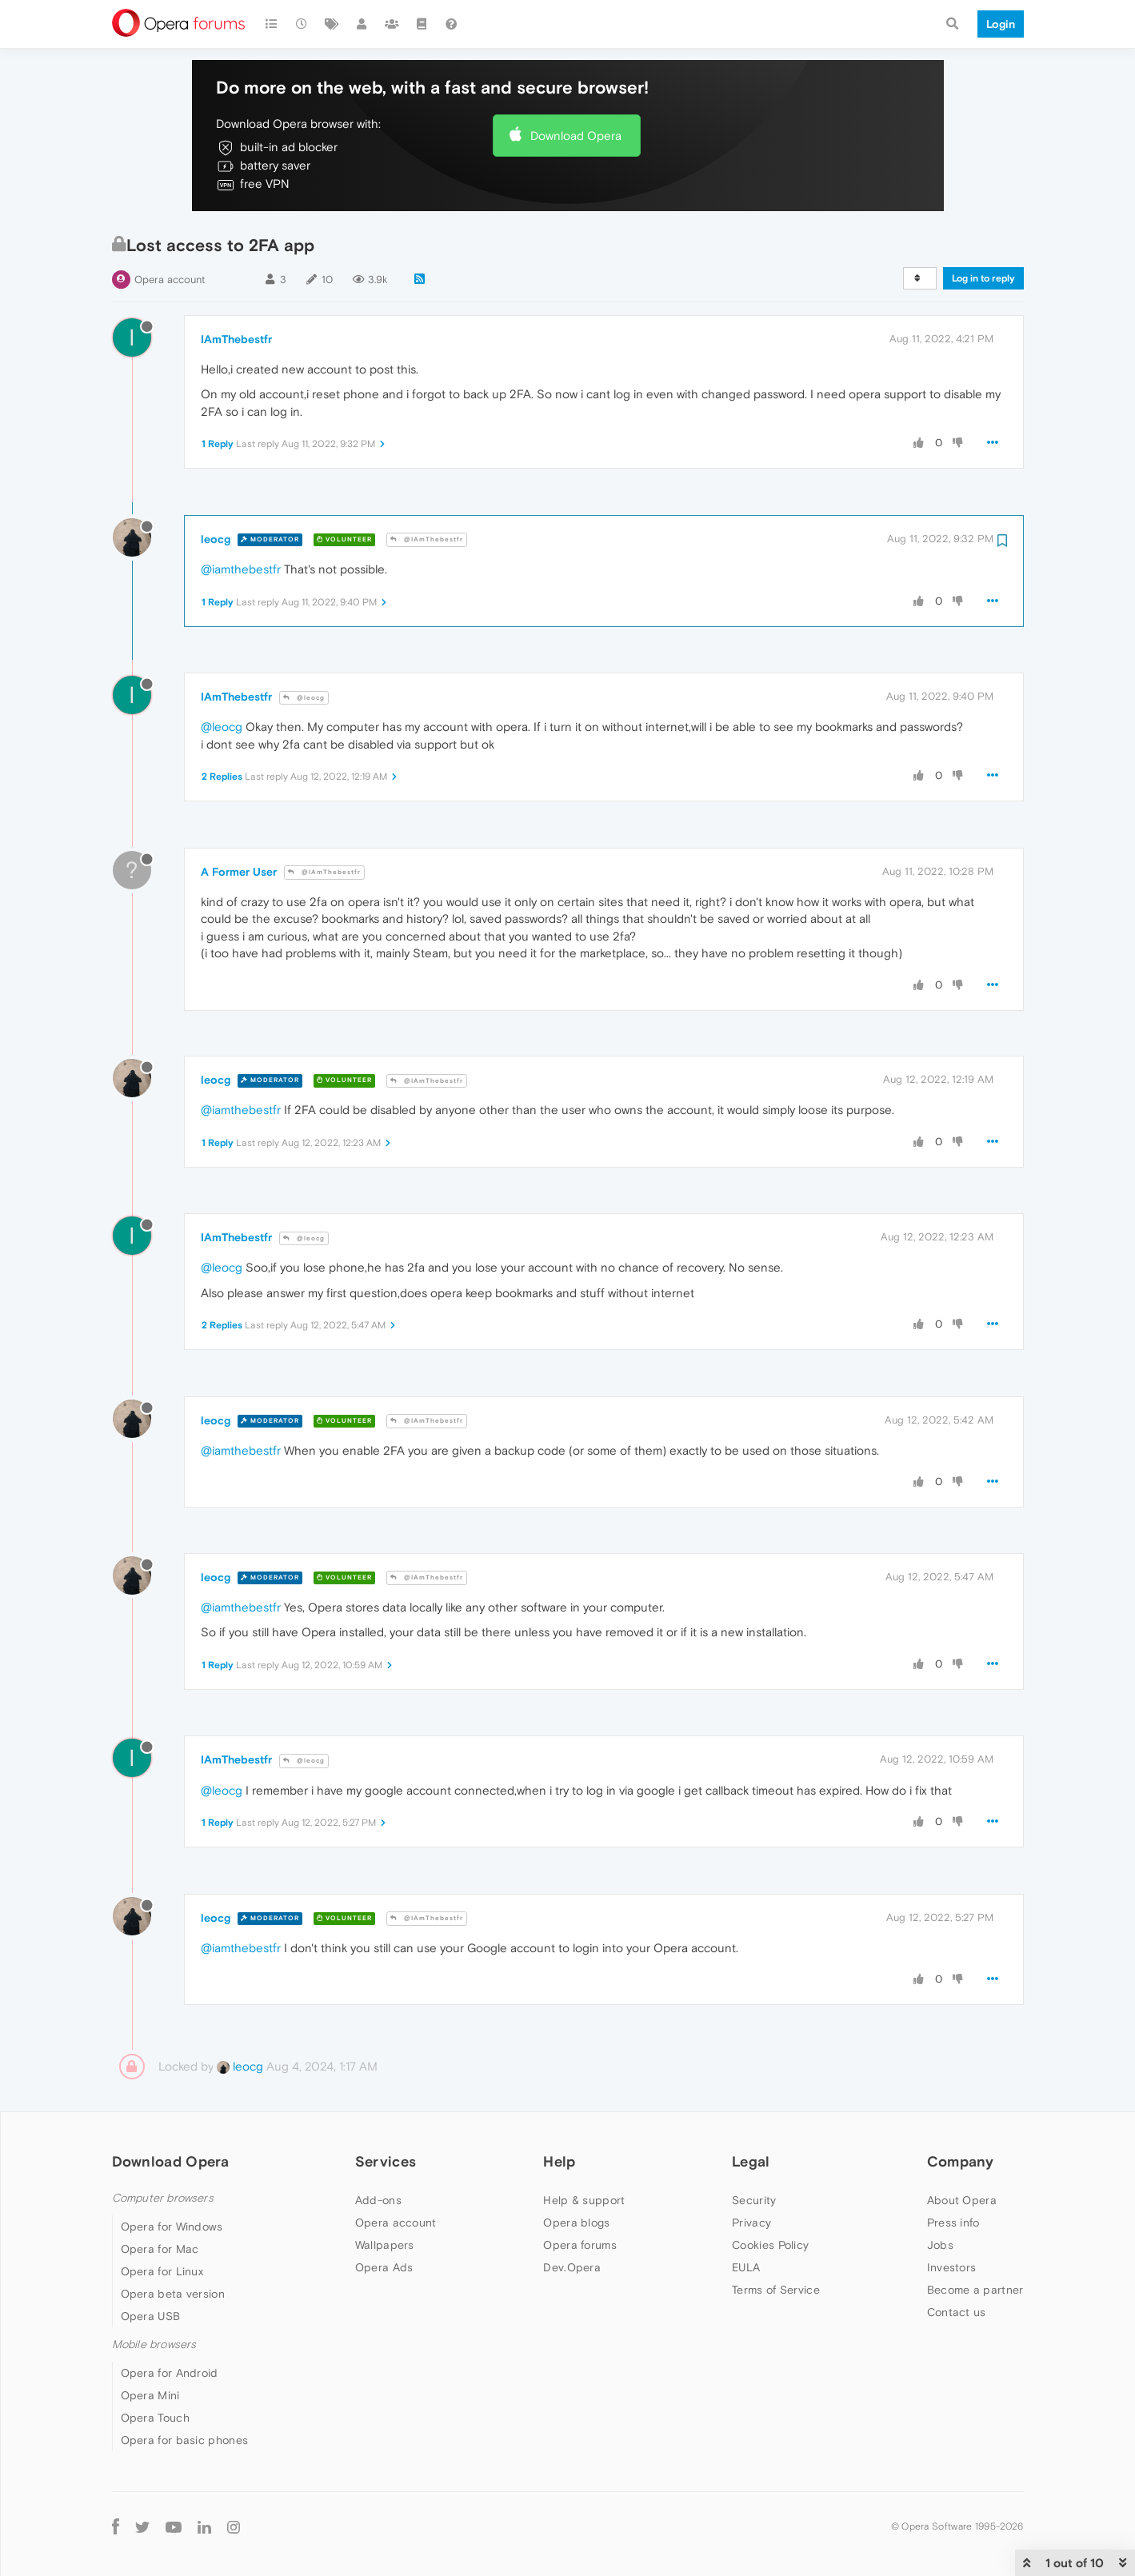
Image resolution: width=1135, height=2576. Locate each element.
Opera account (169, 280)
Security (754, 2200)
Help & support (584, 2200)
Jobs (940, 2245)
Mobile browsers (154, 2344)
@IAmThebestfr (426, 539)
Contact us (956, 2312)
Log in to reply (983, 278)
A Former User (239, 871)
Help (559, 2161)
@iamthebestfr (241, 569)
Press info (953, 2222)
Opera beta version (173, 2293)
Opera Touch (155, 2417)
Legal (751, 2161)
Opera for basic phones (185, 2440)
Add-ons (378, 2200)
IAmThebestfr (236, 339)
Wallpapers (384, 2245)
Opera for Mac (160, 2249)
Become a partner (975, 2289)
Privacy (751, 2222)
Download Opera (575, 135)
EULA (746, 2267)
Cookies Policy (770, 2245)
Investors (952, 2267)
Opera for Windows (172, 2226)
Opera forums (580, 2245)
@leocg (304, 697)
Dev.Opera (572, 2267)
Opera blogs (576, 2222)
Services (385, 2161)
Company (960, 2161)
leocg (215, 539)
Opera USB (151, 2316)
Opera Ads (384, 2267)
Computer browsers (163, 2198)
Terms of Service (776, 2289)
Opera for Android (169, 2372)
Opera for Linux (162, 2271)
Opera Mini (150, 2395)
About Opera (962, 2200)
